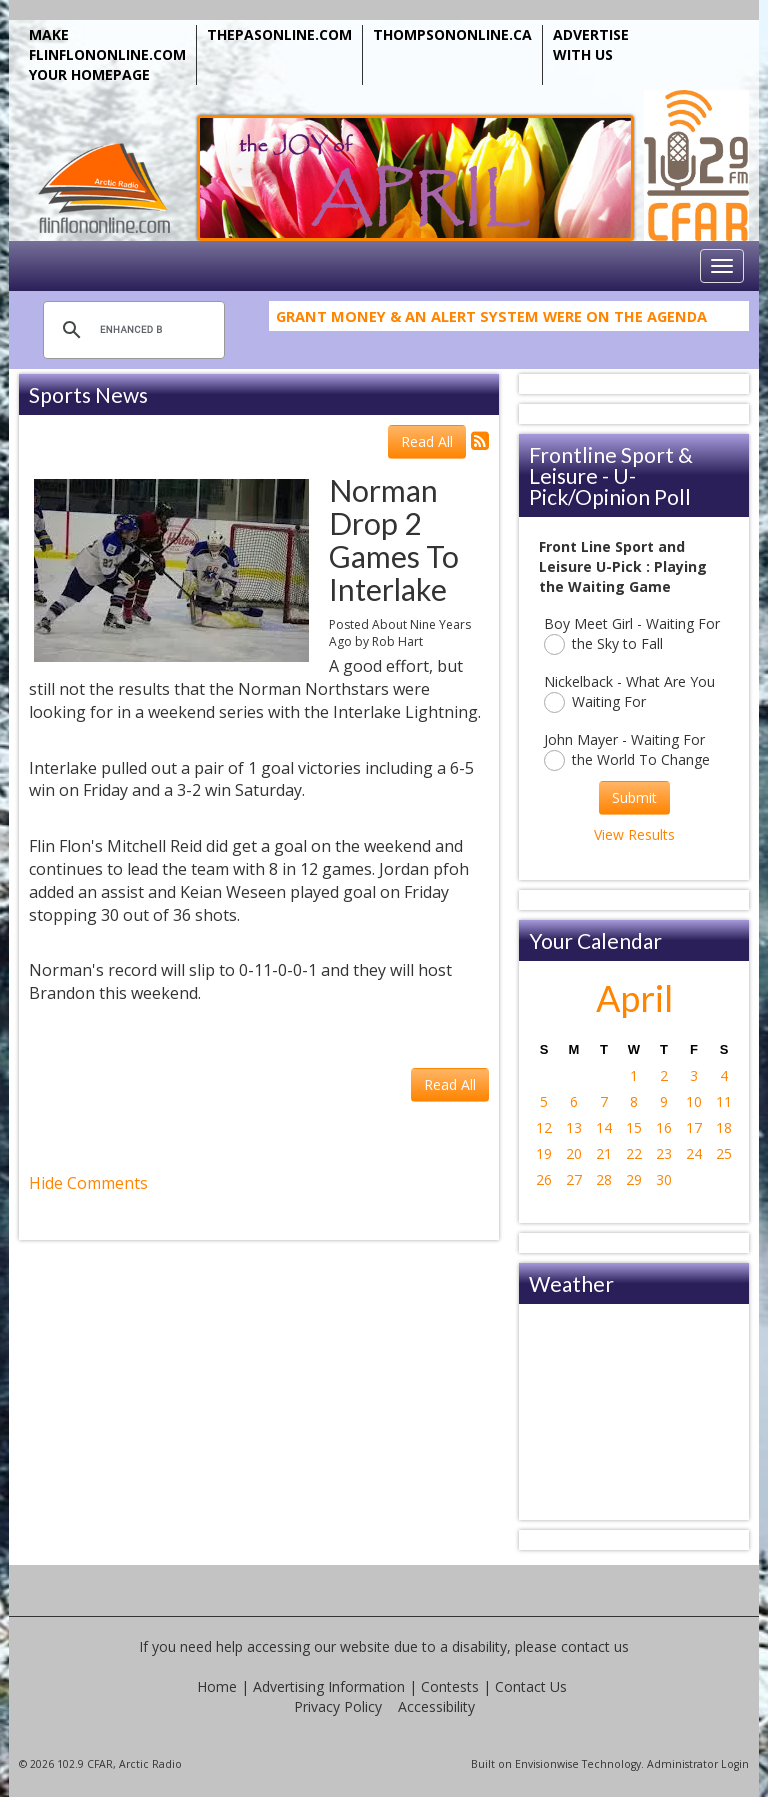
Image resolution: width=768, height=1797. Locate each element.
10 (694, 1101)
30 (664, 1179)
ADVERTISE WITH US (591, 44)
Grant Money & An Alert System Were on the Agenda (491, 321)
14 (604, 1127)
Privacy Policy (338, 1706)
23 (664, 1153)
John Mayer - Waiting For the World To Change (627, 750)
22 (634, 1153)
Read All (427, 441)
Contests (450, 1686)
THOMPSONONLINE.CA (452, 34)
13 (574, 1127)
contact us (595, 1646)
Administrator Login (698, 1764)
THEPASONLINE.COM (279, 34)
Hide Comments (88, 1183)
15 (634, 1127)
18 (724, 1127)
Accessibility (436, 1706)
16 (664, 1127)
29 (634, 1179)
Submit (634, 797)
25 (724, 1153)
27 (574, 1179)
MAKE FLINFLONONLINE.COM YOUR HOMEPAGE (107, 54)
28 (604, 1179)
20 (574, 1153)
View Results (634, 834)
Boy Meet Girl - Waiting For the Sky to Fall (632, 634)
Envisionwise (547, 1764)
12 (544, 1127)
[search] (131, 330)
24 (694, 1153)
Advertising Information (329, 1686)
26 (544, 1179)
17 (694, 1127)
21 (604, 1153)
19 (544, 1153)
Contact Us (531, 1686)
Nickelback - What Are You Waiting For (629, 692)
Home (217, 1686)
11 (724, 1101)
